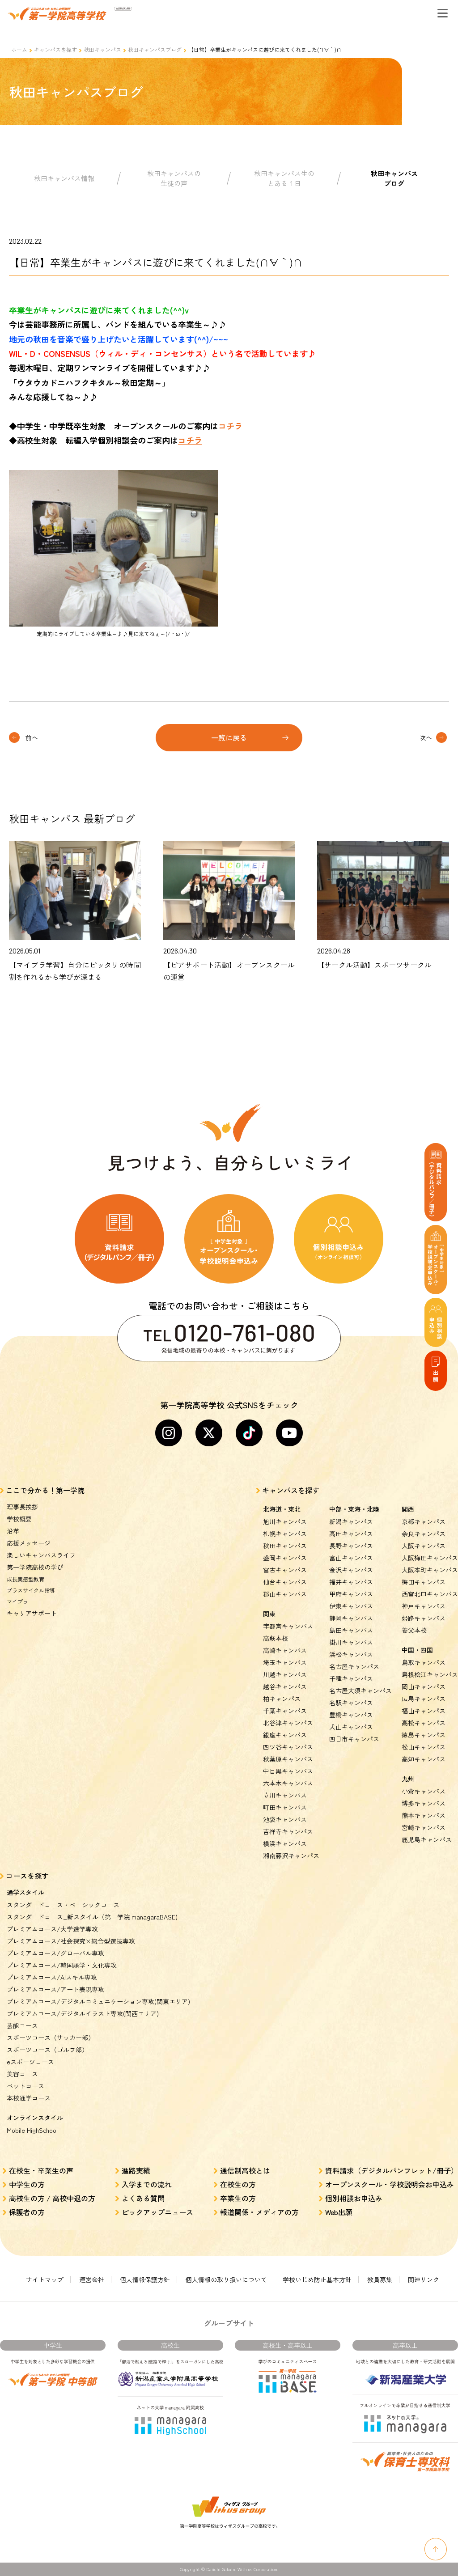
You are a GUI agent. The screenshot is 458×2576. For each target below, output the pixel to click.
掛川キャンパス (351, 1642)
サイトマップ (45, 2279)
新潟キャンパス (351, 1521)
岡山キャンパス (423, 1686)
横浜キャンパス (285, 1843)
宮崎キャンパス (423, 1827)
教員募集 (379, 2279)
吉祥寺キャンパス (288, 1831)
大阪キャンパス (423, 1545)
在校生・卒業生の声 (41, 2170)
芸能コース (22, 2025)
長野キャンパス (351, 1545)
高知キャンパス (423, 1758)
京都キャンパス (423, 1521)
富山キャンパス (351, 1557)
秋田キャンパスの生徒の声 (174, 178)
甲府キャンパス (351, 1593)
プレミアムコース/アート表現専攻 (55, 1989)
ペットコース (25, 2085)
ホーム (19, 49)
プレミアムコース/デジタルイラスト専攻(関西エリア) (83, 2013)
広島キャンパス (423, 1698)
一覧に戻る (229, 737)
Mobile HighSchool (32, 2130)
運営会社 (91, 2279)
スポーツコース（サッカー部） (50, 2037)
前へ (31, 737)
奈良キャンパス (423, 1533)
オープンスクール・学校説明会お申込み (389, 2184)
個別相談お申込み (353, 2198)
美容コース (22, 2073)
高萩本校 (275, 1638)
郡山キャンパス (285, 1593)
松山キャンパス (423, 1746)
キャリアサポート (32, 1613)
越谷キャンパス (285, 1686)
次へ (426, 737)
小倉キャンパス (423, 1791)
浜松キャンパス (351, 1654)
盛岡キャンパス (285, 1557)
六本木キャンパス (288, 1783)
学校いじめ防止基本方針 (317, 2279)
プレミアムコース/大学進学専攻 (52, 1928)
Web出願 (338, 2212)
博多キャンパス (423, 1803)
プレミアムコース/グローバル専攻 (55, 1953)
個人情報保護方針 (145, 2279)
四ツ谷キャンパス (288, 1746)
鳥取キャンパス (423, 1662)
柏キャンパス (282, 1698)
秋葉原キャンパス (288, 1758)
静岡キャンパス (351, 1618)
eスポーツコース (30, 2061)
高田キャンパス (351, 1533)
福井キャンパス (351, 1581)
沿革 (13, 1530)
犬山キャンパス (351, 1726)
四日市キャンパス (354, 1738)
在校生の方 (238, 2184)
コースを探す (27, 1875)
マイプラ (17, 1601)
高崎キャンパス (285, 1650)
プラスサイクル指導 (31, 1590)
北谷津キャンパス (288, 1722)
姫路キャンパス (423, 1618)
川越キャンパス (285, 1674)
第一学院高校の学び (35, 1567)
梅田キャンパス (423, 1581)
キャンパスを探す (55, 49)
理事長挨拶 (22, 1506)
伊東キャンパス (351, 1606)
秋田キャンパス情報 (64, 178)
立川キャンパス (285, 1795)
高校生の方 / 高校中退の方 (52, 2198)
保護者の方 (27, 2212)
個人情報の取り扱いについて (226, 2279)
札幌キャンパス (285, 1533)
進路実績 (136, 2170)
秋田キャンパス (102, 49)
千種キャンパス (351, 1678)
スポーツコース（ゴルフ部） (47, 2049)
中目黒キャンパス (288, 1771)
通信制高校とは (245, 2170)
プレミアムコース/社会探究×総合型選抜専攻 (71, 1940)
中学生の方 (27, 2184)
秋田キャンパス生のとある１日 (284, 178)
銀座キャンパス (285, 1734)
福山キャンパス (423, 1710)
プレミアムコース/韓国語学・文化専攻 (62, 1965)
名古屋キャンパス (354, 1666)
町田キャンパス (285, 1807)
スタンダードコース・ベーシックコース (63, 1904)
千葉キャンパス (285, 1710)
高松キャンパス (423, 1722)
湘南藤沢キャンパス (291, 1855)
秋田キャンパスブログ (155, 49)
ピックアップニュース (157, 2212)
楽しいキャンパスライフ (41, 1555)
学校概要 (19, 1518)
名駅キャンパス (351, 1702)
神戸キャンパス (423, 1606)
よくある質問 (143, 2198)
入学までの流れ (147, 2184)
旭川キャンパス (285, 1521)
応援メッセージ (29, 1542)
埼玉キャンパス (285, 1662)
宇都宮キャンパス (288, 1626)
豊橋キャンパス (351, 1714)
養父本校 (414, 1630)
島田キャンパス (351, 1630)
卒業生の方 (238, 2198)
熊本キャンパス (423, 1815)
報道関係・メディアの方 (259, 2212)
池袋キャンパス (285, 1819)
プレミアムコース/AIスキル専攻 (52, 1977)
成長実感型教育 (25, 1579)
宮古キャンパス (285, 1569)
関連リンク (423, 2279)
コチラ (230, 426)
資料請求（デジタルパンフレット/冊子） (391, 2170)
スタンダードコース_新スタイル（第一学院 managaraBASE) (92, 1916)
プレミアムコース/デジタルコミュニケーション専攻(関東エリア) (98, 2001)
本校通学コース (29, 2097)
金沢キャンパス (351, 1569)
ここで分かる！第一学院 (45, 1490)
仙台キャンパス (285, 1581)
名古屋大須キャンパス (360, 1690)
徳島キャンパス (423, 1734)
